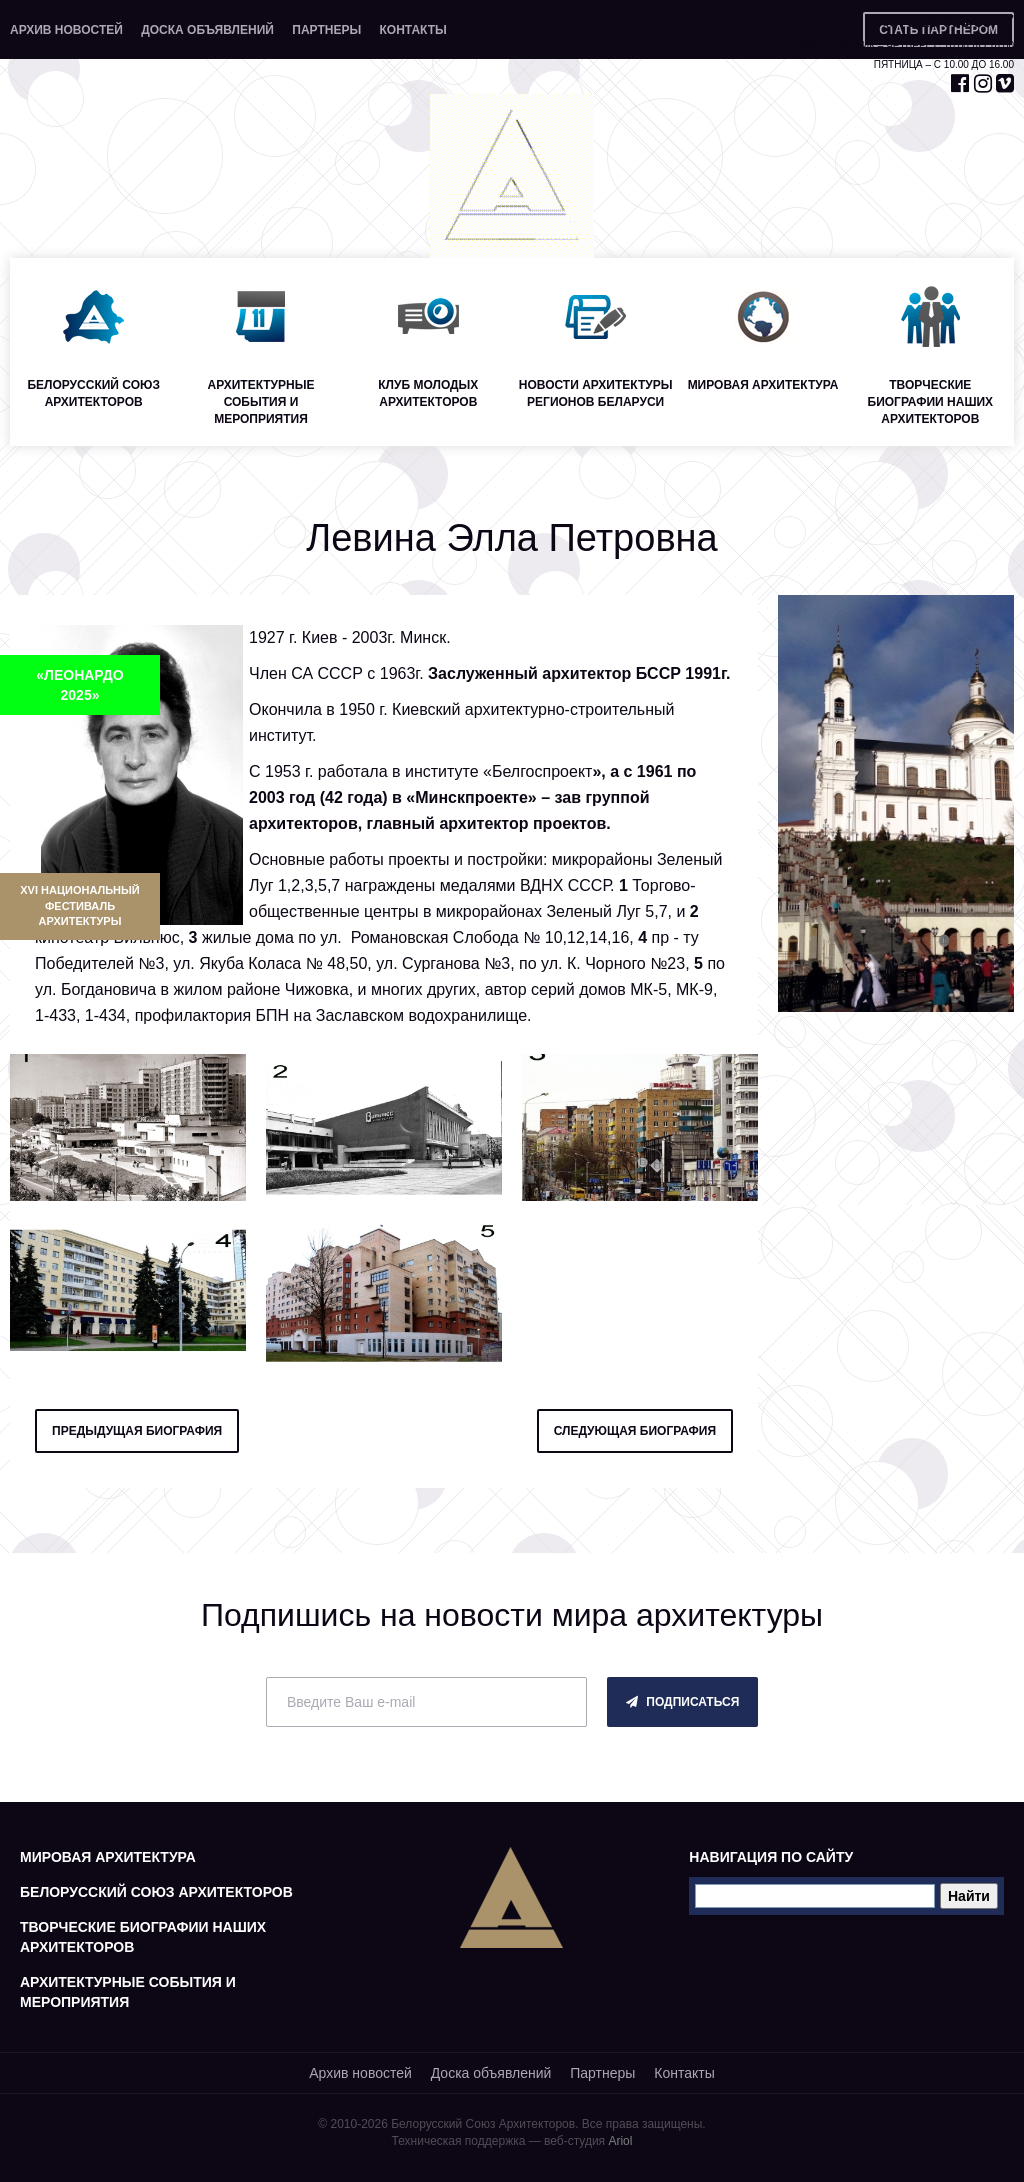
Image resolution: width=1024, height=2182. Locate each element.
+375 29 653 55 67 (947, 21)
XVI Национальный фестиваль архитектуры (79, 905)
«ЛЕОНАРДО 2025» (79, 685)
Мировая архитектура (108, 1857)
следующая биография (635, 1431)
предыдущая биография (137, 1431)
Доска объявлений (207, 30)
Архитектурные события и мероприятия (128, 1992)
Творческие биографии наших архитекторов (143, 1937)
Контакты (412, 30)
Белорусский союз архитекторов (156, 1892)
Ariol (620, 2141)
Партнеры (326, 30)
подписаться (682, 1702)
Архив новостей (66, 30)
